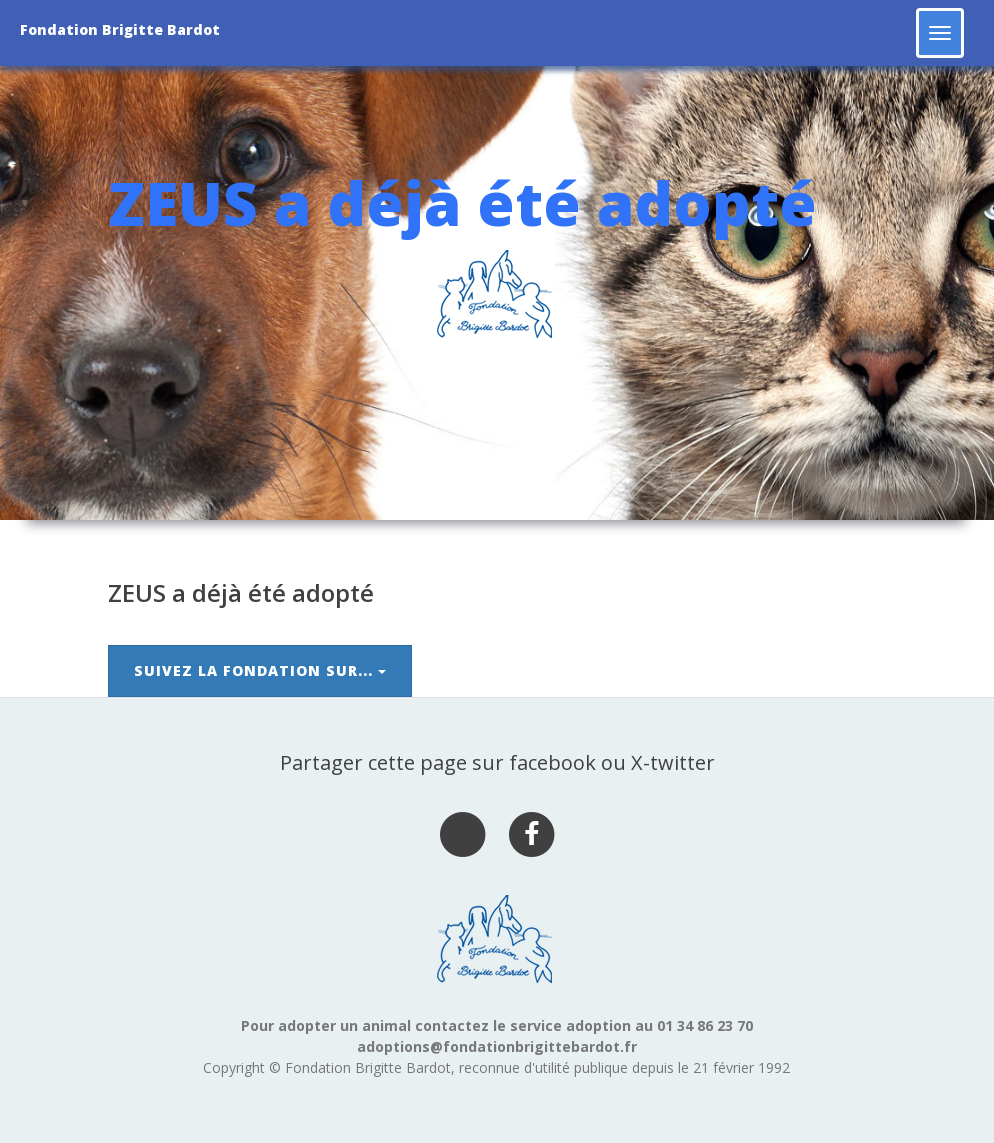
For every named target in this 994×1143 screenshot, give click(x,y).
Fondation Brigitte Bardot (120, 29)
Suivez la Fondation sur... (260, 670)
